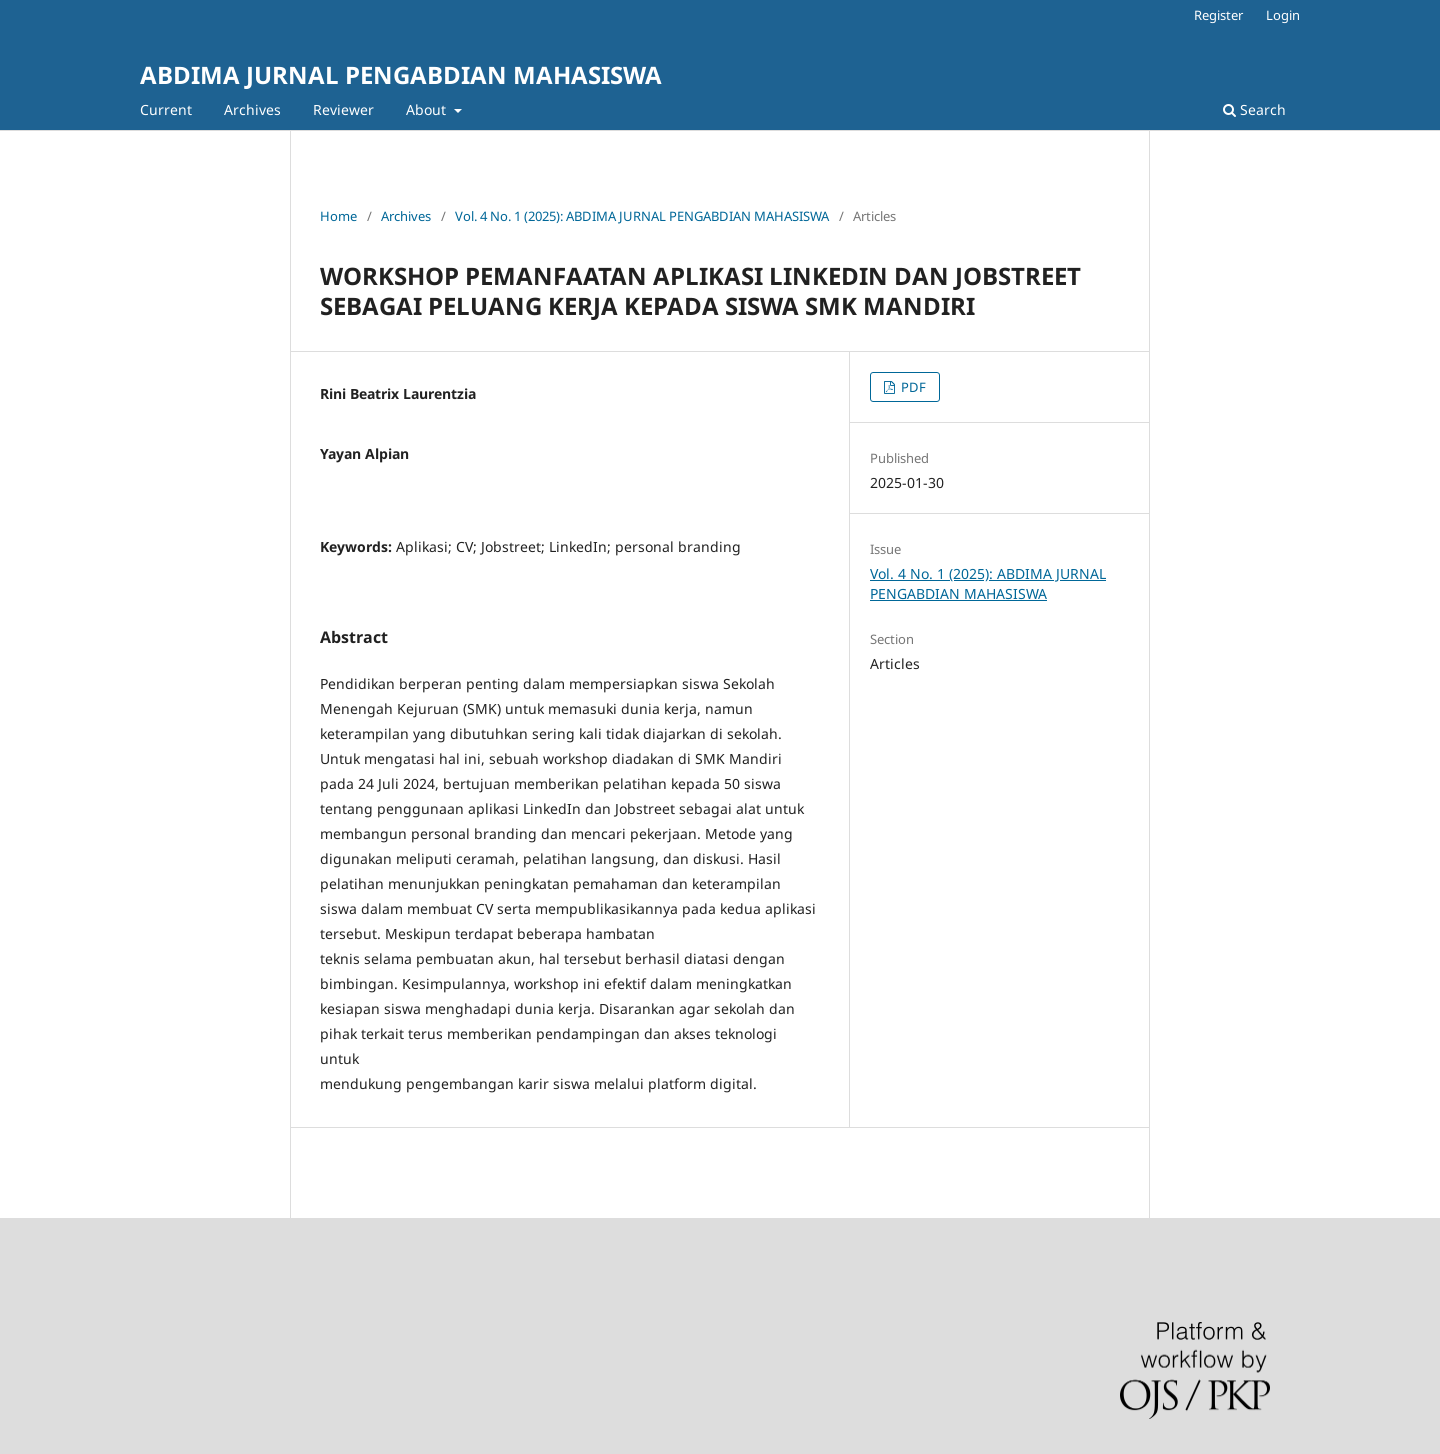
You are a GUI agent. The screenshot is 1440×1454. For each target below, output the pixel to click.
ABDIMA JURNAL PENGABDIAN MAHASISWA (401, 74)
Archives (252, 109)
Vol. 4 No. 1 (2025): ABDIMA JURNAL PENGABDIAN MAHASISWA (642, 216)
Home (338, 216)
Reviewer (343, 109)
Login (1283, 15)
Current (166, 109)
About (428, 109)
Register (1218, 15)
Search (1254, 109)
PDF (912, 387)
